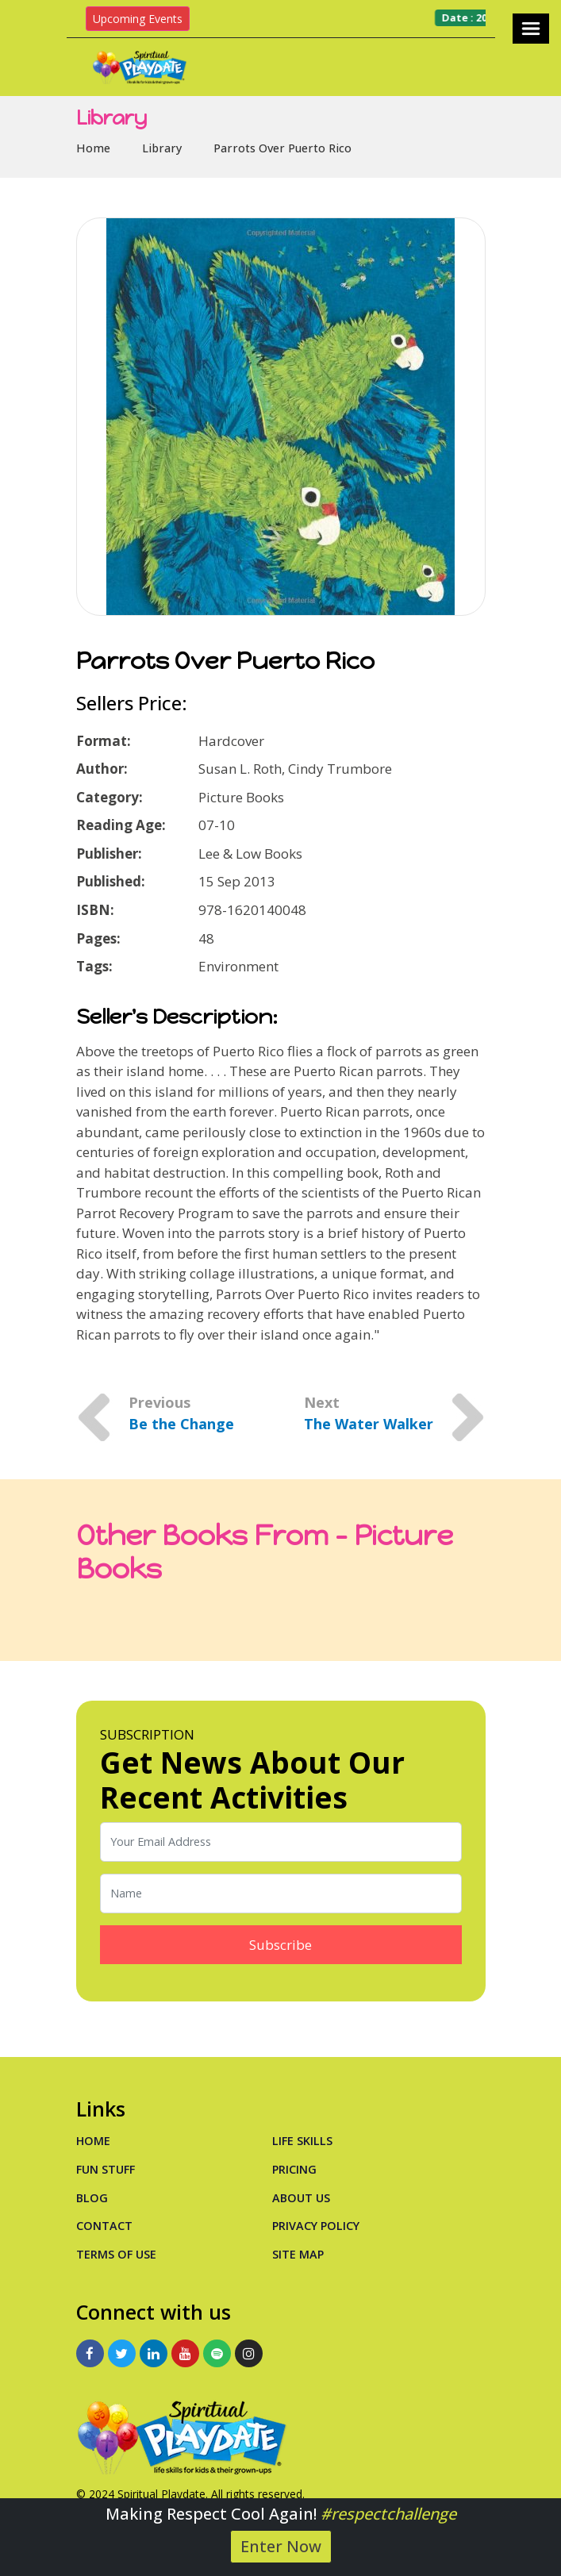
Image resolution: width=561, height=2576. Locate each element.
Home (93, 148)
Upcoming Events (138, 18)
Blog (92, 2197)
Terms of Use (116, 2254)
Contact (104, 2225)
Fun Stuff (105, 2169)
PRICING (294, 2169)
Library (162, 148)
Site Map (298, 2254)
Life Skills (302, 2140)
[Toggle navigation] (531, 28)
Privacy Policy (315, 2225)
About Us (301, 2197)
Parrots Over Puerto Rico (282, 148)
